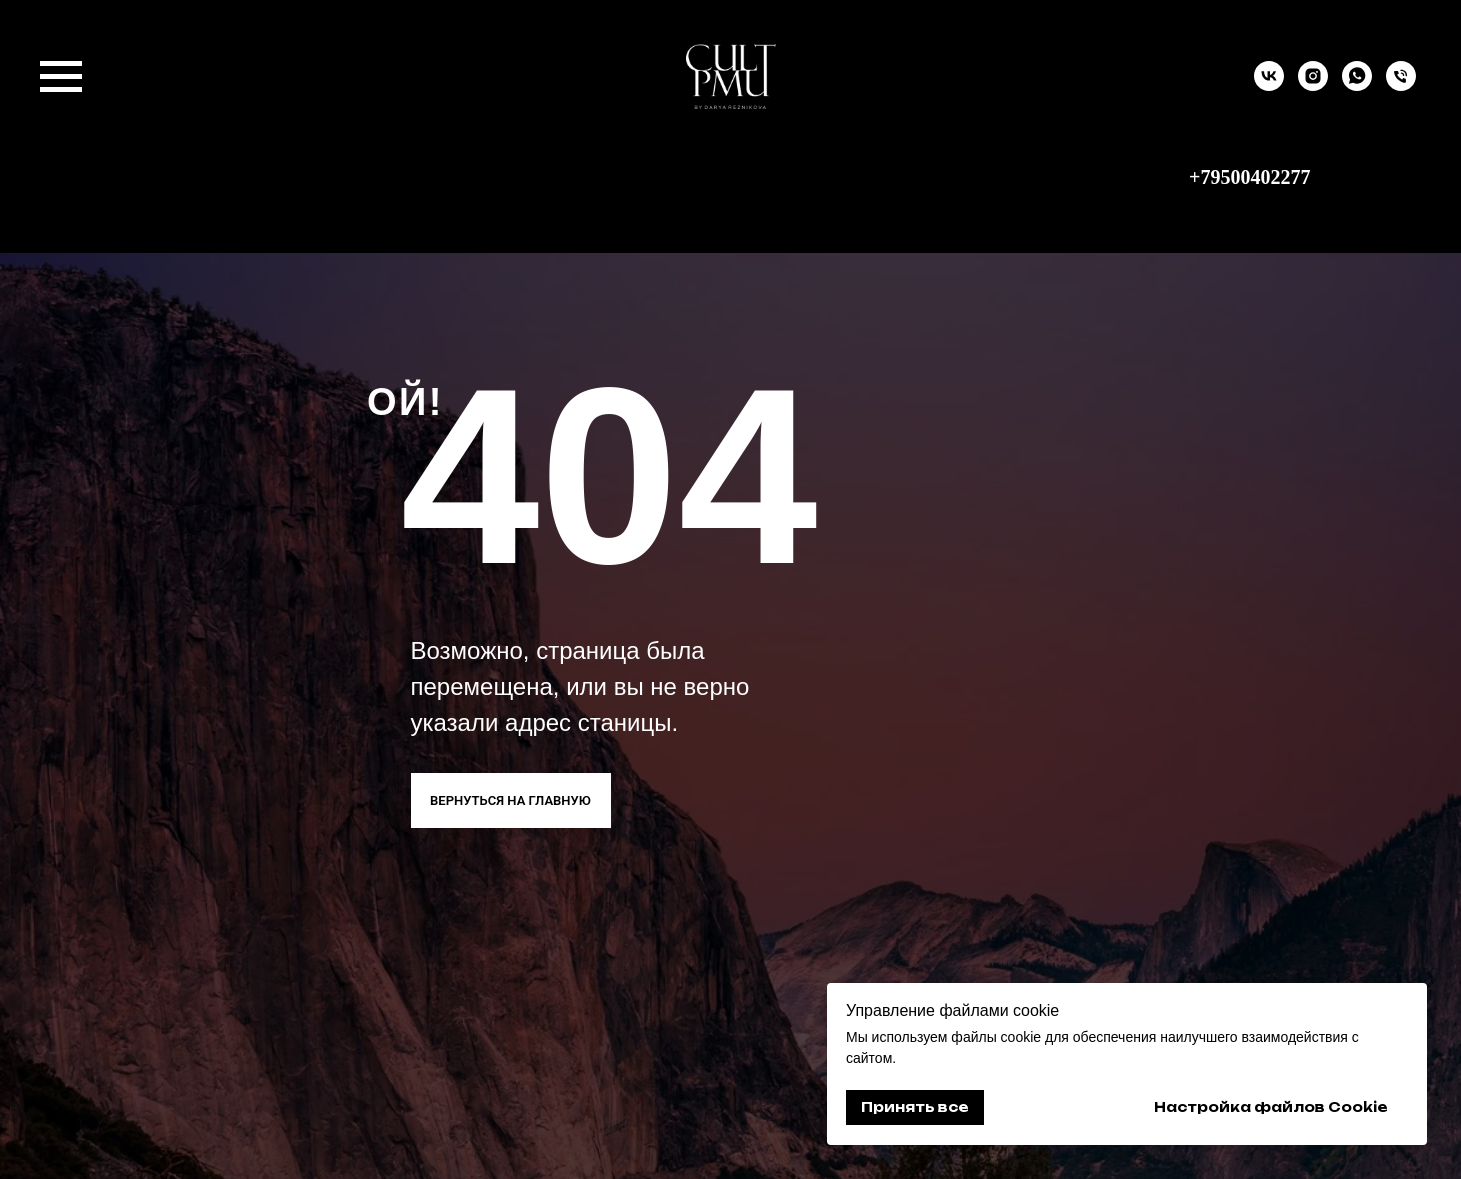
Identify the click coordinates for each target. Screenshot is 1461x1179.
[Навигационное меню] (61, 77)
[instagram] (1313, 85)
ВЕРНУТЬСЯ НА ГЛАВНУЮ (510, 800)
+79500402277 (1249, 177)
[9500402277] (1401, 85)
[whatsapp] (1357, 85)
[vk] (1269, 85)
